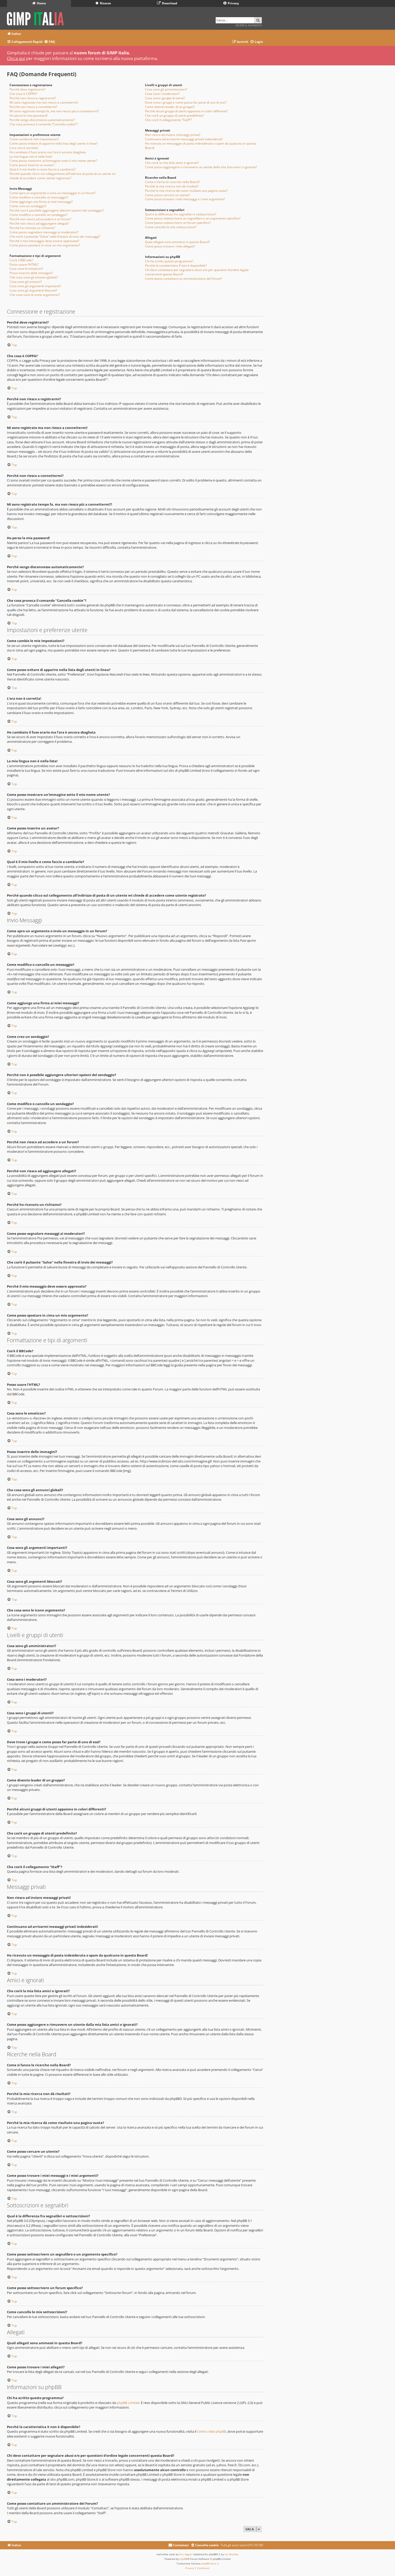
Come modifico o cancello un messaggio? (38, 197)
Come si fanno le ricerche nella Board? (172, 182)
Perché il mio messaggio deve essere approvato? (44, 241)
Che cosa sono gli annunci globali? (33, 277)
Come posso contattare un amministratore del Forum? (183, 279)
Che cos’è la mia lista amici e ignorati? (172, 163)
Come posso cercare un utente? (167, 195)
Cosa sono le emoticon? (26, 269)
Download (167, 3)
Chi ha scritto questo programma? (169, 261)
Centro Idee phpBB (211, 2431)
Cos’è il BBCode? (21, 260)
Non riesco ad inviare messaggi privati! (172, 135)
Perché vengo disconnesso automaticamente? (42, 120)
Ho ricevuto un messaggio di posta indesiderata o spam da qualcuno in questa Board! (200, 146)
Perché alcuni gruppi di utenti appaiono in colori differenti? (186, 111)
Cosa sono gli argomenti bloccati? (33, 290)
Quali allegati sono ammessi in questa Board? (177, 242)
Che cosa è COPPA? (23, 94)
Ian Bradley (231, 2554)
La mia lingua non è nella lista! (30, 157)
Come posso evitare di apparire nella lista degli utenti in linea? (53, 144)
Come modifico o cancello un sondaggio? (38, 215)
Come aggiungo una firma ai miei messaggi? (41, 202)
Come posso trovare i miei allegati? (170, 246)
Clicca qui (16, 58)
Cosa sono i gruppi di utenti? (165, 98)
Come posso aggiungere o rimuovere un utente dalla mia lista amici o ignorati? (201, 167)
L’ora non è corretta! (23, 148)
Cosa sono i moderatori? (162, 94)
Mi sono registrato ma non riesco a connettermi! (43, 103)
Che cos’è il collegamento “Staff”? (168, 120)
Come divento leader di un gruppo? (170, 107)
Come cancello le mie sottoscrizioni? (170, 227)
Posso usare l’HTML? (24, 265)
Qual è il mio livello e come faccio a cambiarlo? (42, 169)
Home (39, 3)
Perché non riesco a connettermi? (33, 107)
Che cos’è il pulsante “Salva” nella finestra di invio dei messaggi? (54, 237)
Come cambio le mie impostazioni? (34, 139)
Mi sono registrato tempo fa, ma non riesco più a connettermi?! (54, 111)
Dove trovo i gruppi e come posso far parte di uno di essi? (185, 103)
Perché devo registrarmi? (27, 89)
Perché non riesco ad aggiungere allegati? (39, 224)
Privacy (231, 3)
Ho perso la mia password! (28, 116)
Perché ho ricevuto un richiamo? (32, 228)
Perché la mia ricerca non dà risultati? (172, 186)
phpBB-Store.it (210, 2563)
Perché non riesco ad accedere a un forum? (40, 219)
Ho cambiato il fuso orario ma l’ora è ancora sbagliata (47, 152)
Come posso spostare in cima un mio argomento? (44, 245)
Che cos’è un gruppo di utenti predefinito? (174, 116)
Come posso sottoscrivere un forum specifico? (178, 223)
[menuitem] (49, 41)
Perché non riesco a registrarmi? (32, 98)
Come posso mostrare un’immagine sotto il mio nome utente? (53, 161)
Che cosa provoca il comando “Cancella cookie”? (43, 124)
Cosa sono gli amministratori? (166, 89)
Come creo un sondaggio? (27, 206)
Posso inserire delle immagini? (31, 273)
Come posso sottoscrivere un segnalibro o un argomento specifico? (193, 218)
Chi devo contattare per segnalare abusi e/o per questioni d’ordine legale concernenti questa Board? (197, 272)
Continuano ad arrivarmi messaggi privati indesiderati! (184, 139)
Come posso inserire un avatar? (32, 165)
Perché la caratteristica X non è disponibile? (176, 266)
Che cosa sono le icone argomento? (34, 295)
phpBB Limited (128, 2402)
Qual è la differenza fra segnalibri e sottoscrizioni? (180, 214)
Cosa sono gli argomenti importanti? (35, 286)
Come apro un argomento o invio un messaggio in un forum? (52, 193)
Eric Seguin (186, 2554)
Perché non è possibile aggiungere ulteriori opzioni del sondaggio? (56, 210)
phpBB (183, 2559)
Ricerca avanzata (249, 25)
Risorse (103, 3)
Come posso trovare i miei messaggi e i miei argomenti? (185, 199)
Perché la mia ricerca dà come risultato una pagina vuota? (186, 191)
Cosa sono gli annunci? (25, 282)
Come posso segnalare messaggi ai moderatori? (43, 232)
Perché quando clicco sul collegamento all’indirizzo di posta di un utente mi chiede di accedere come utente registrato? (62, 176)
